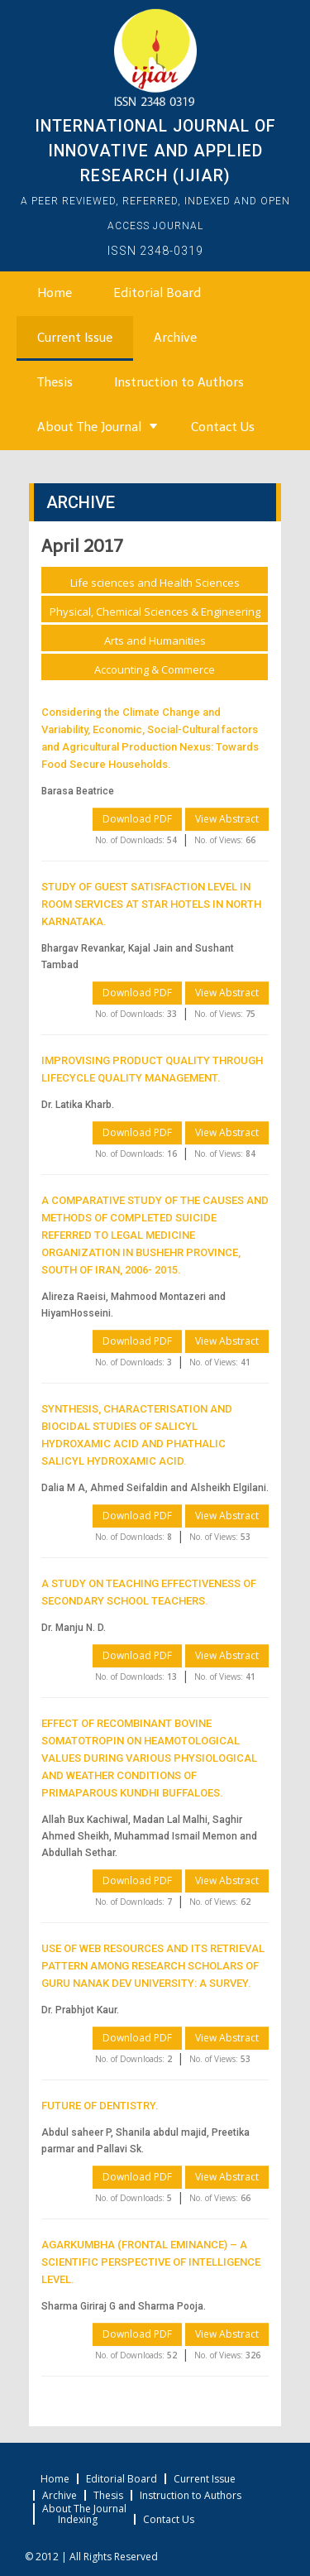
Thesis (55, 382)
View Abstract (227, 819)
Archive (175, 337)
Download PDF (137, 819)
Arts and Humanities (155, 640)
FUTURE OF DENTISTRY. (100, 2105)
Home (54, 292)
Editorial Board (157, 292)
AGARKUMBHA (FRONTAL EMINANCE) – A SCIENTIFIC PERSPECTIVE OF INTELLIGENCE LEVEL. (150, 2262)
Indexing (78, 2520)
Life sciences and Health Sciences (155, 582)
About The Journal (89, 427)
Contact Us (223, 427)
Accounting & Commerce (154, 669)
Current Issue (74, 337)
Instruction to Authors (179, 382)
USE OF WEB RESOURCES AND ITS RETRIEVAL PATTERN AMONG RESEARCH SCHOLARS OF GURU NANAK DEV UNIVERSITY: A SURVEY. (153, 1965)
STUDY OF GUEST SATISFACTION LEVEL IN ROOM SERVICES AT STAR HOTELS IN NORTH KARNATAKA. (151, 904)
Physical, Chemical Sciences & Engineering (155, 611)
